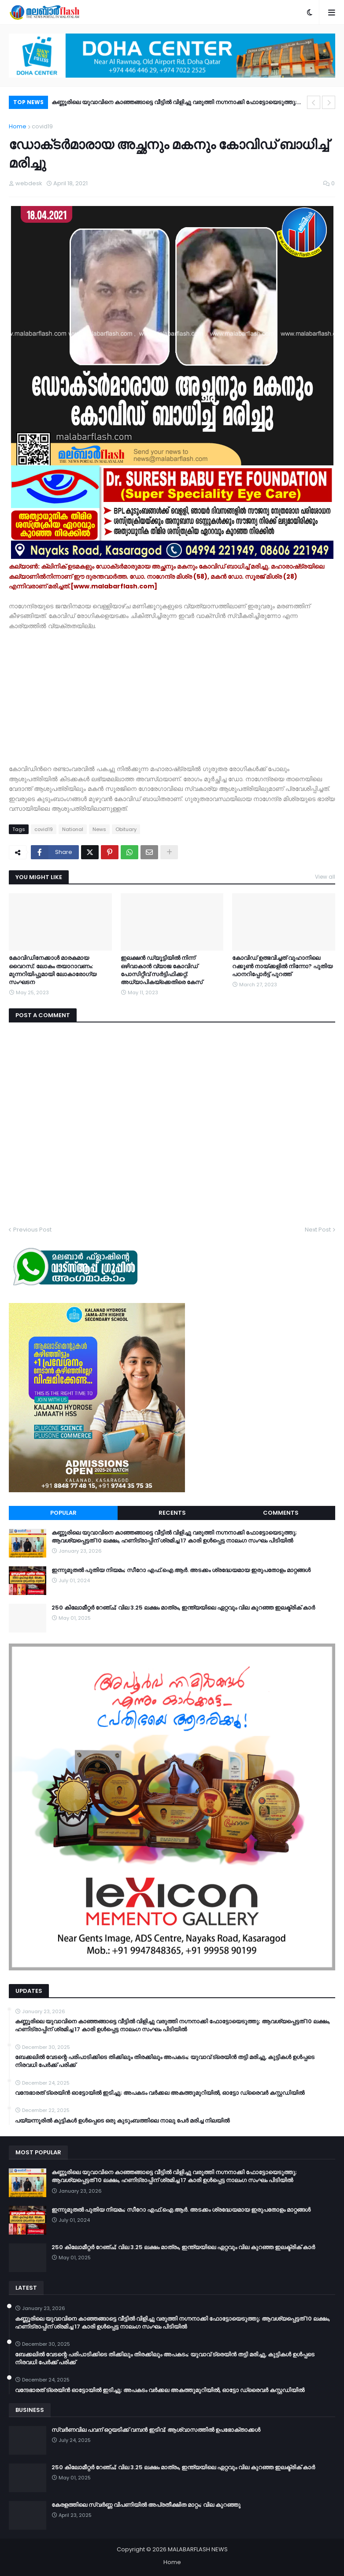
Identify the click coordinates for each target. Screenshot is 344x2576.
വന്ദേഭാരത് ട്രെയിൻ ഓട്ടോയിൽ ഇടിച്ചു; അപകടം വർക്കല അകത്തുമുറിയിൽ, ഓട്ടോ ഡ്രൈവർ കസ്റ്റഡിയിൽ (159, 2093)
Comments (281, 1513)
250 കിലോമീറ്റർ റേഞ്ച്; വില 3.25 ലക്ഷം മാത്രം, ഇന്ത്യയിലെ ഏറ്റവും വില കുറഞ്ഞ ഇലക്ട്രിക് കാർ (183, 1608)
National (72, 829)
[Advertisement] (172, 692)
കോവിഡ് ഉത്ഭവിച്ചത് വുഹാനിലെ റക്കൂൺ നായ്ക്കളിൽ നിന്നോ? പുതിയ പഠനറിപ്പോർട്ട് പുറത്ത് (282, 966)
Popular (63, 1513)
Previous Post (32, 1229)
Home (17, 126)
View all (325, 876)
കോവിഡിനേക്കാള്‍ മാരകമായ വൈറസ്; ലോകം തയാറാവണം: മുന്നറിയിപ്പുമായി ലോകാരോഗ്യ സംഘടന (52, 970)
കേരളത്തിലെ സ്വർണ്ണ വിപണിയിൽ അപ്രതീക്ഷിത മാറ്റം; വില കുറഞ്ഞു (146, 2505)
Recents (172, 1513)
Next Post (318, 1229)
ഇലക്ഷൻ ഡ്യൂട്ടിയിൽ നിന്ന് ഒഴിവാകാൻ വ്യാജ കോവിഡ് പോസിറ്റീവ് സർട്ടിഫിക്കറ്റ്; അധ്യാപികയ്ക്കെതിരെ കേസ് (162, 970)
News (99, 829)
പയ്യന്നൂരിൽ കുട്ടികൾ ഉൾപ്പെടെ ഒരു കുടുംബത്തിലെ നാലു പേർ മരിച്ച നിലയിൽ (122, 2121)
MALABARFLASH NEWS (198, 2549)
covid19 (42, 126)
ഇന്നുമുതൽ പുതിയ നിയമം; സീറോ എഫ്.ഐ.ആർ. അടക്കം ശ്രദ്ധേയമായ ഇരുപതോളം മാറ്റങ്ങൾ (181, 1570)
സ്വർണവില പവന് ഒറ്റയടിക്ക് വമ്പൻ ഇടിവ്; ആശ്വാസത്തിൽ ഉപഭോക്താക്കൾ (156, 2430)
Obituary (126, 829)
